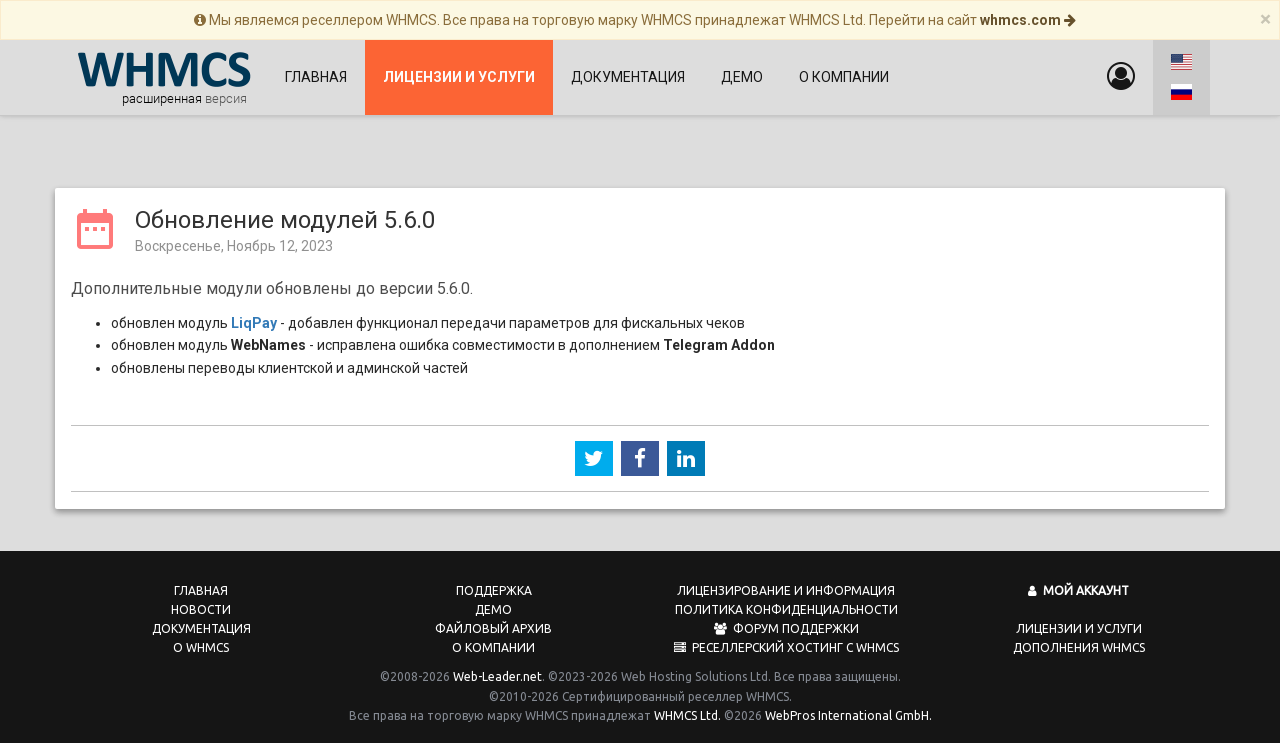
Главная (316, 77)
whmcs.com (1028, 20)
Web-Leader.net (497, 670)
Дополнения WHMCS (1079, 641)
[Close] (1265, 19)
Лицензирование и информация (786, 584)
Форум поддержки (786, 622)
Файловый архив (493, 622)
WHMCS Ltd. (687, 709)
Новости (201, 603)
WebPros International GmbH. (848, 709)
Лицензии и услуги (1079, 622)
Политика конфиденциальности (786, 603)
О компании (844, 77)
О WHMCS (201, 641)
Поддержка (494, 584)
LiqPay (254, 317)
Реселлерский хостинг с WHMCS (786, 641)
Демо (742, 77)
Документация (628, 77)
